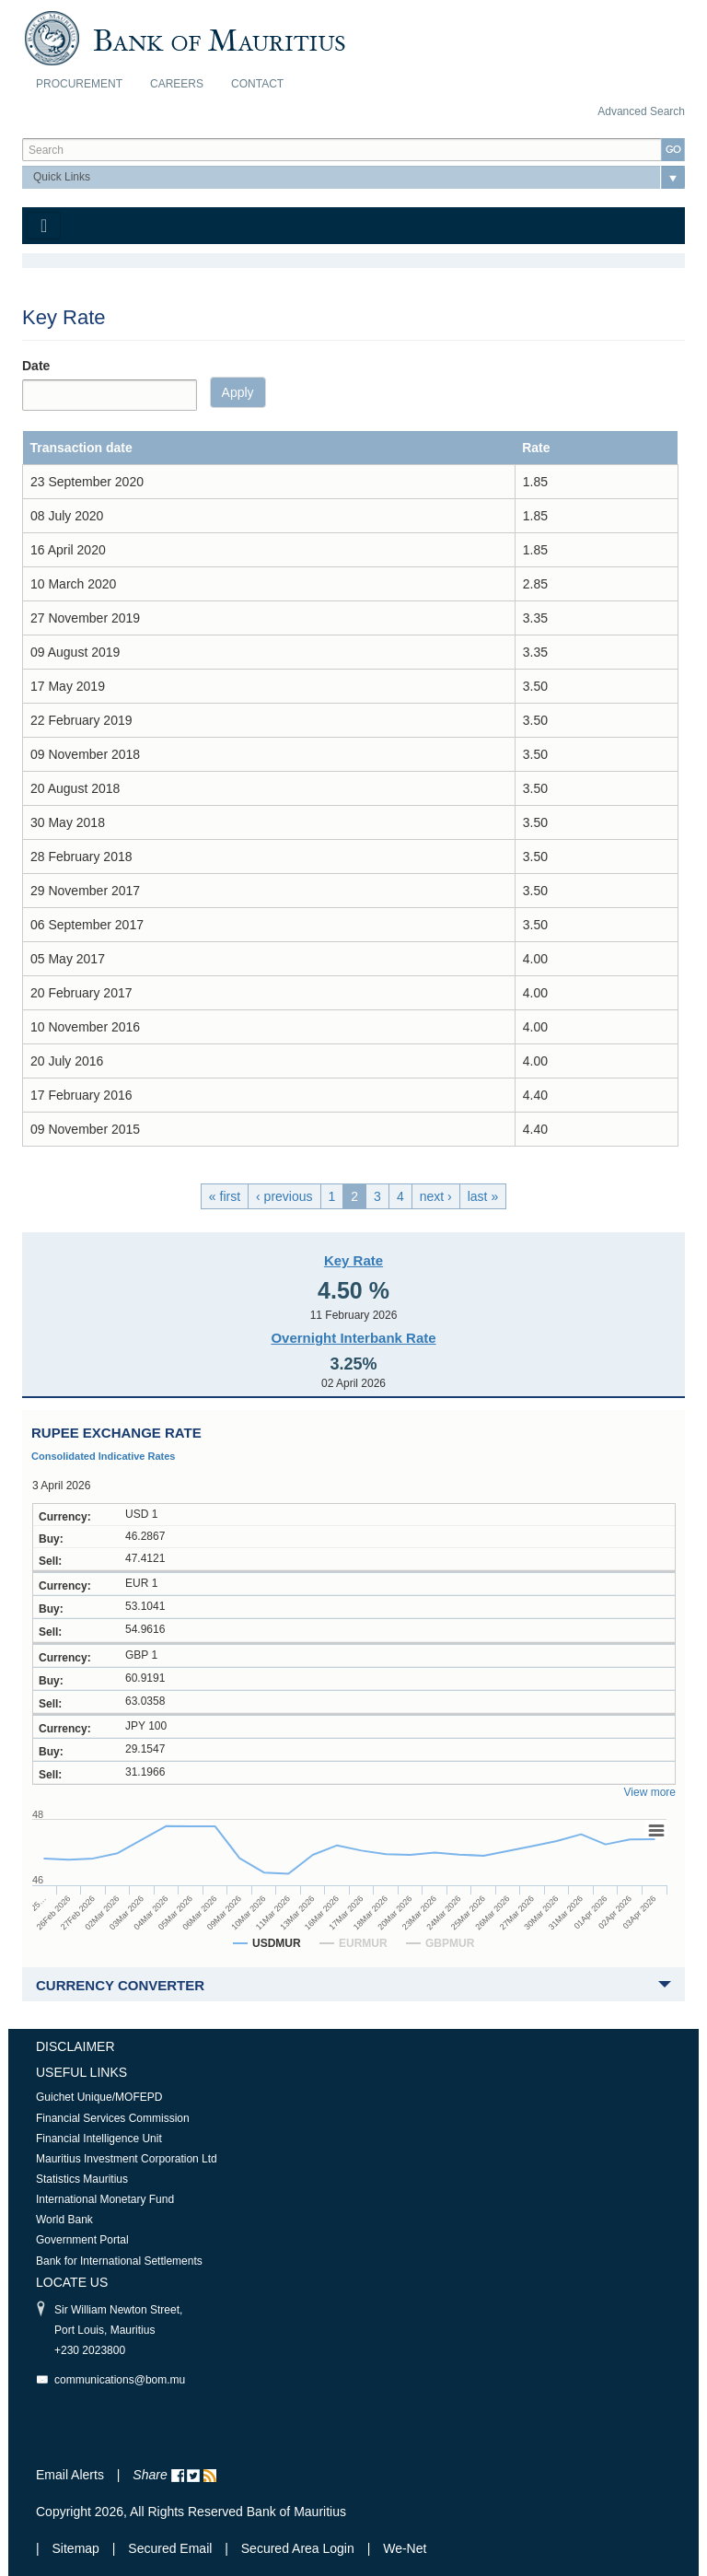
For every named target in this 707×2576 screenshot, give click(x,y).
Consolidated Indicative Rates (103, 1456)
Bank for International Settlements (119, 2261)
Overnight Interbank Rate (353, 1338)
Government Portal (82, 2239)
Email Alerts (70, 2474)
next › (436, 1196)
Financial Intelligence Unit (99, 2138)
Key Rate (353, 1260)
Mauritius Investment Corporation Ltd (126, 2158)
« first (224, 1196)
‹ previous (284, 1196)
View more (650, 1792)
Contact (257, 83)
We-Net (404, 2548)
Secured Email (170, 2548)
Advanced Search (641, 111)
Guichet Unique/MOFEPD (99, 2097)
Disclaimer (75, 2046)
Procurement (79, 83)
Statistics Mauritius (82, 2179)
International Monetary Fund (105, 2199)
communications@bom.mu (119, 2379)
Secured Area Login (297, 2548)
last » (483, 1196)
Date (36, 365)
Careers (176, 83)
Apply (238, 392)
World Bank (64, 2219)
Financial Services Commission (113, 2118)
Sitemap (77, 2548)
